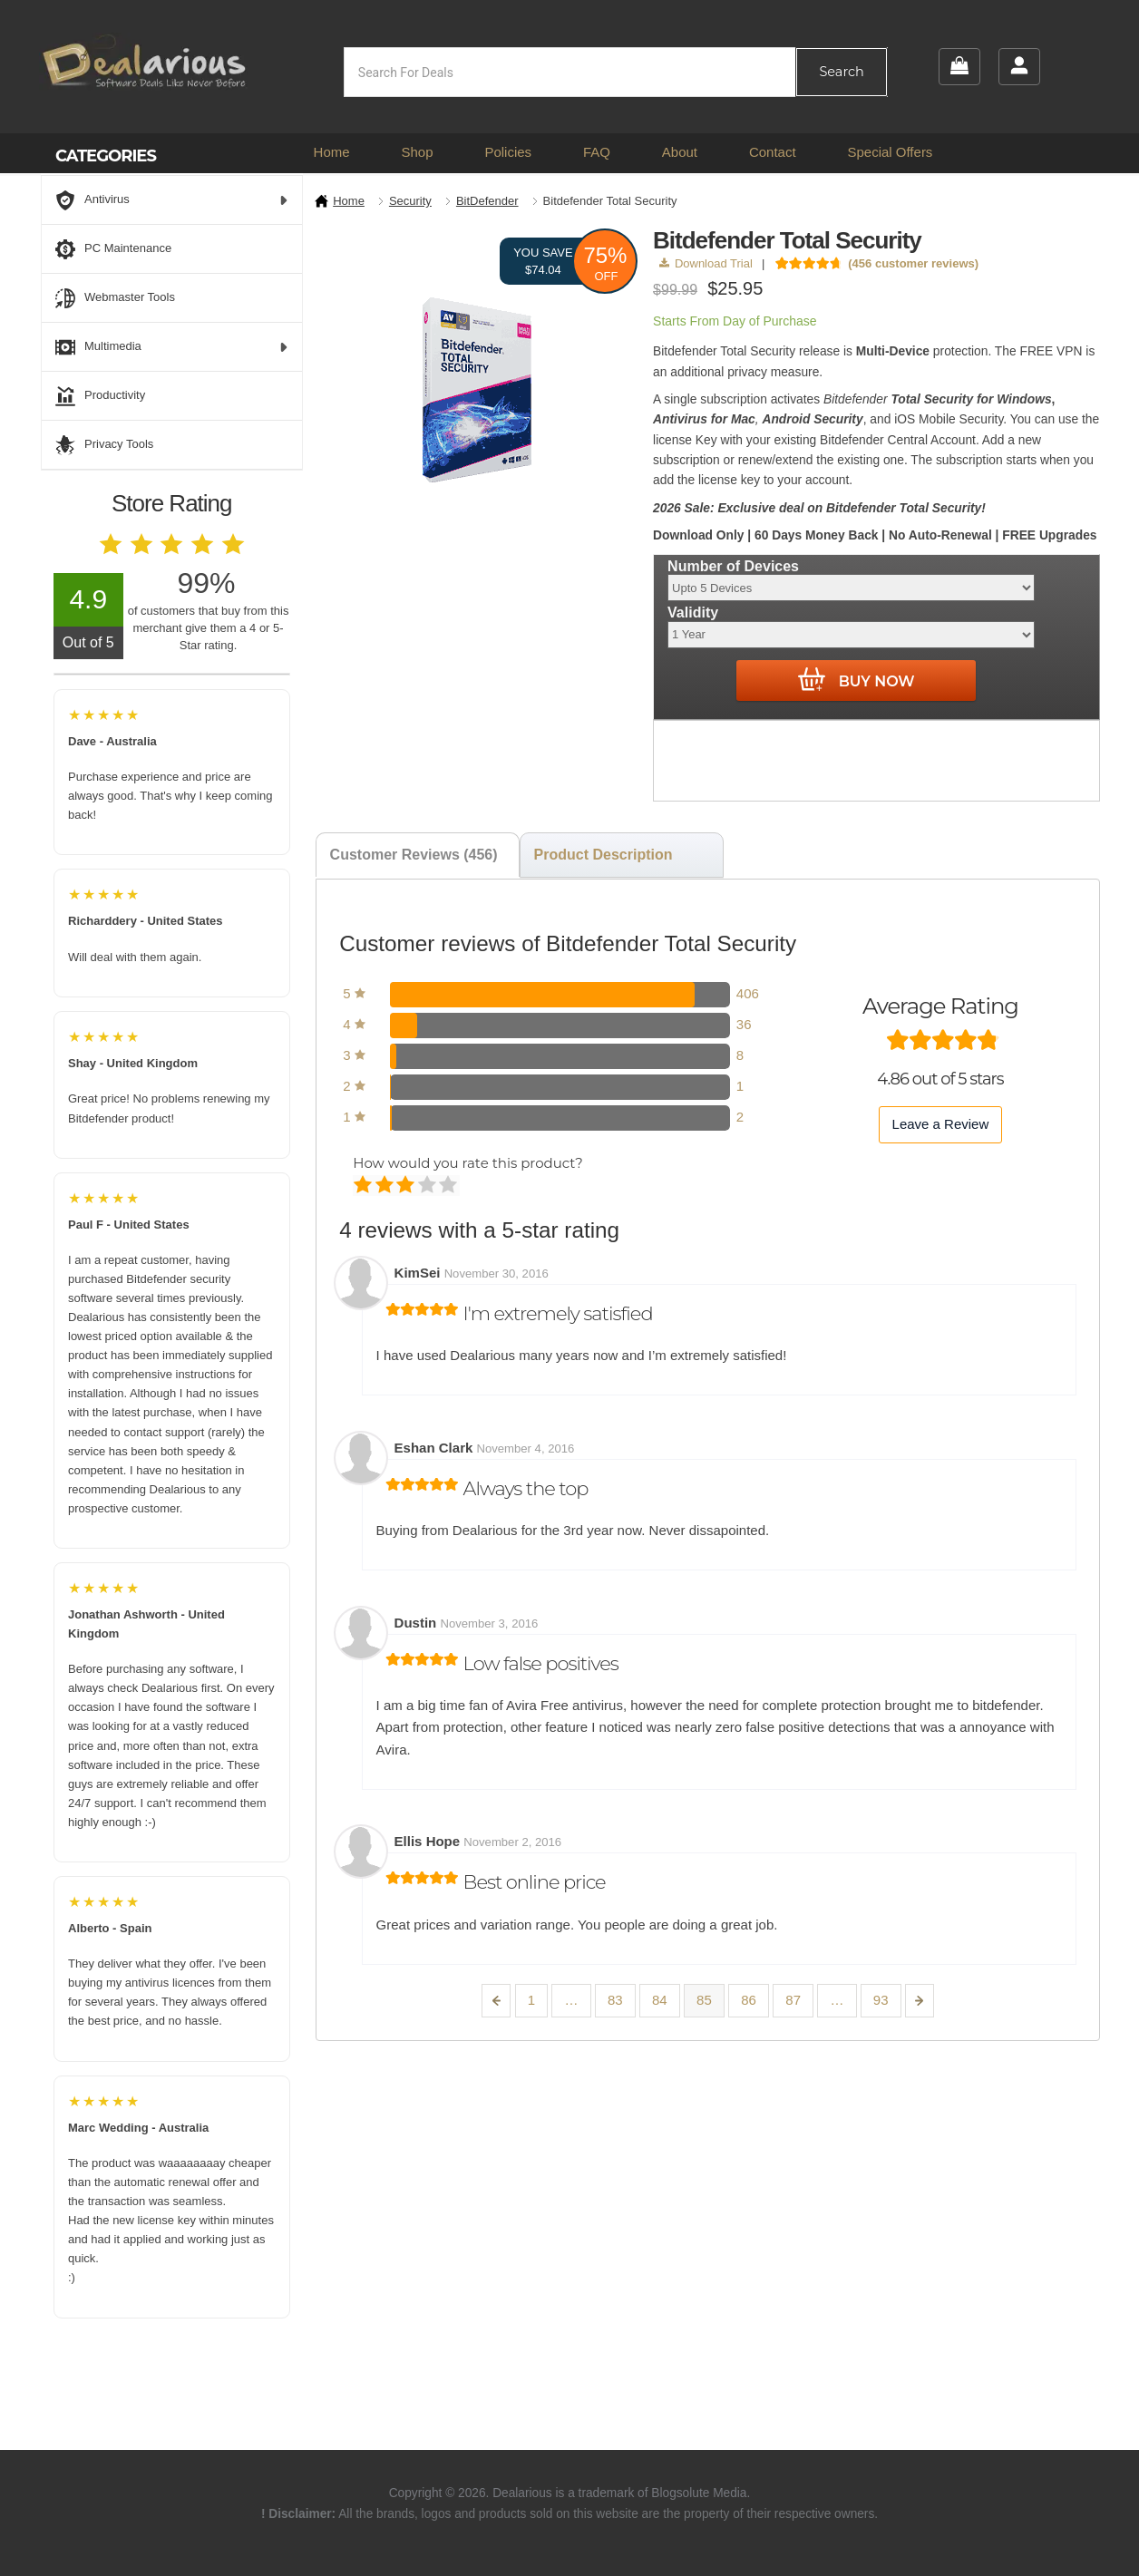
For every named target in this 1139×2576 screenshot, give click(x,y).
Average (406, 1186)
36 (744, 1024)
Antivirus (171, 200)
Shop (417, 152)
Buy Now (856, 680)
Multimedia (171, 347)
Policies (507, 152)
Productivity (100, 396)
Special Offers (889, 152)
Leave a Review (940, 1124)
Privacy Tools (104, 445)
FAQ (596, 152)
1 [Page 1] (531, 1999)
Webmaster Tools (115, 298)
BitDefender (487, 201)
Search (841, 71)
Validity (692, 612)
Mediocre (385, 1186)
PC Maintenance (113, 249)
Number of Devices (733, 566)
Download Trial (706, 263)
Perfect (449, 1186)
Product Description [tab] (603, 854)
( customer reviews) (913, 263)
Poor (364, 1186)
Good (428, 1186)
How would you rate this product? (467, 1162)
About (679, 152)
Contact (772, 152)
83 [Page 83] (615, 1999)
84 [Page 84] (659, 1999)
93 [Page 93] (881, 1999)
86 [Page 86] (748, 1999)
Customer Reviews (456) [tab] (414, 854)
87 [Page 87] (793, 1999)
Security (410, 201)
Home (332, 152)
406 (747, 993)
